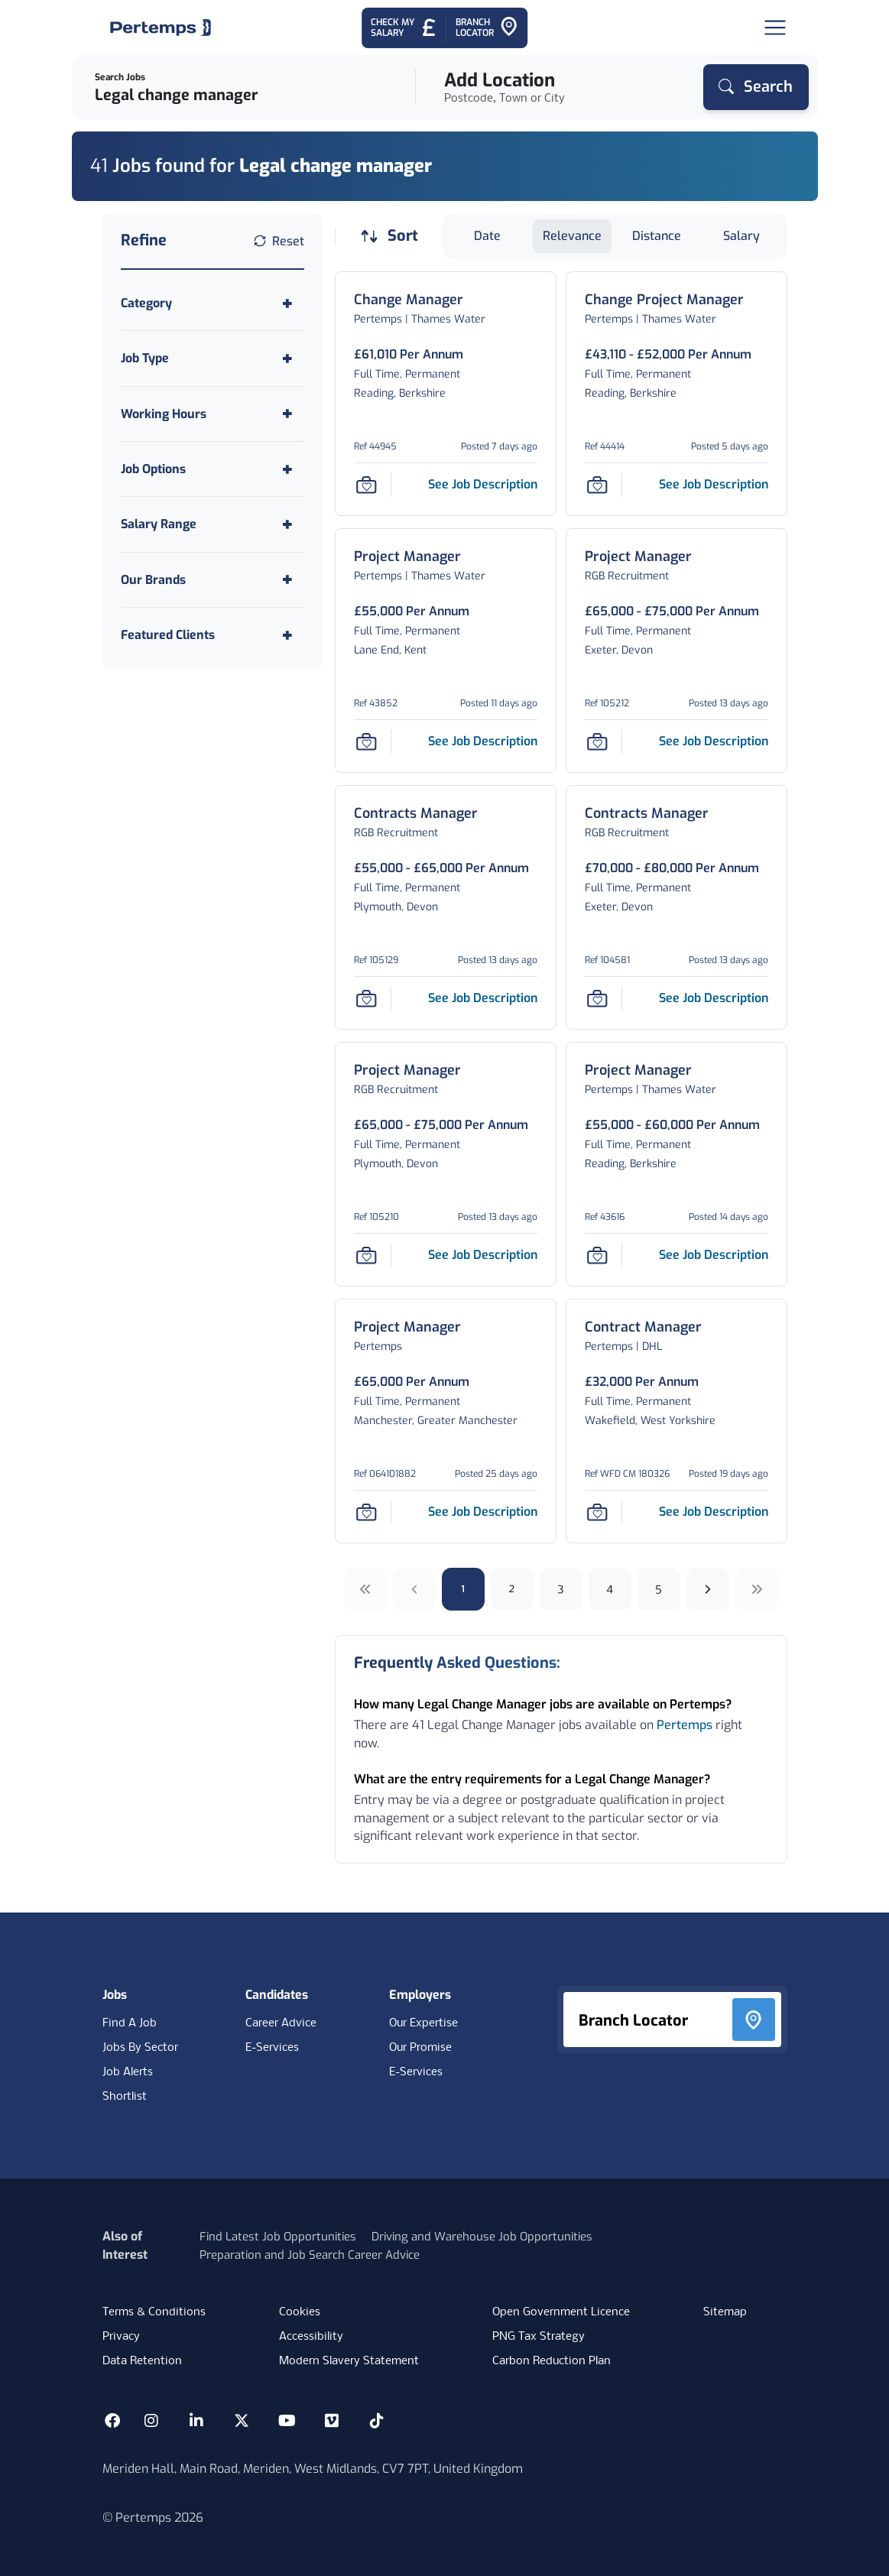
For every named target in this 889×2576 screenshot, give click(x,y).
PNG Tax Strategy (538, 2337)
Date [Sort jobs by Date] (487, 236)
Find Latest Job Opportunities (278, 2236)
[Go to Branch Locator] (486, 28)
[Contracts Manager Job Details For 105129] (416, 813)
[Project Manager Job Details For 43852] (407, 556)
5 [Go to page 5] (658, 1589)
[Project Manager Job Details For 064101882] (407, 1327)
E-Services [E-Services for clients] (416, 2072)
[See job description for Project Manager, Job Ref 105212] (713, 741)
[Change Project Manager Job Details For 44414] (664, 300)
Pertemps (684, 1725)
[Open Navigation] (775, 27)
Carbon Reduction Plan (551, 2361)
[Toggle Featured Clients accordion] (212, 635)
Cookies (299, 2312)
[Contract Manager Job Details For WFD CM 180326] (643, 1327)
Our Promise (420, 2048)
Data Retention (142, 2361)
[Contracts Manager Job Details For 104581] (647, 813)
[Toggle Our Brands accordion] (212, 580)
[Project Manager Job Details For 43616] (638, 1070)
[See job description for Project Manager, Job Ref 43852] (482, 741)
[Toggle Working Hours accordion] (212, 414)
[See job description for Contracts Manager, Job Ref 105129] (482, 998)
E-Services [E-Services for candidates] (272, 2048)
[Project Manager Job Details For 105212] (638, 556)
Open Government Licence (561, 2312)
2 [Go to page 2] (511, 1589)
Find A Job (129, 2023)
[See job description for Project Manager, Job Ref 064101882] (482, 1511)
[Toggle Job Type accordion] (212, 358)
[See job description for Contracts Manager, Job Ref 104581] (713, 998)
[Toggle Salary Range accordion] (212, 524)
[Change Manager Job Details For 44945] (408, 300)
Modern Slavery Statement (349, 2361)
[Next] (707, 1589)
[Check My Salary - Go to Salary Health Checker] (404, 28)
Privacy (121, 2337)
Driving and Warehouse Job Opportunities (481, 2236)
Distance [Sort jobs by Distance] (656, 236)
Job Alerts (127, 2072)
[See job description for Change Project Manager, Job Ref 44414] (713, 484)
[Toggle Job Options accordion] (212, 469)
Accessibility (311, 2337)
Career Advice (280, 2023)
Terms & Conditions (154, 2312)
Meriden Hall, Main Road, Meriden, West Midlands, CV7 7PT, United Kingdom (312, 2469)
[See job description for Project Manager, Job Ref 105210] (482, 1255)
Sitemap (725, 2312)
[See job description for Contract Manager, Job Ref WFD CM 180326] (713, 1511)
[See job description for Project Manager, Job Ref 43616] (713, 1255)
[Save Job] (366, 484)
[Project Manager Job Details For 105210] (407, 1070)
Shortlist (124, 2097)
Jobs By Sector (140, 2048)
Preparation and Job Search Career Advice (310, 2255)
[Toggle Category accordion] (212, 303)
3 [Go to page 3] (560, 1589)
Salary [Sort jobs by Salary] (741, 236)
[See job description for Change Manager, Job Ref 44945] (482, 484)
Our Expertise (423, 2023)
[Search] (756, 87)
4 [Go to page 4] (609, 1589)
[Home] (160, 27)
